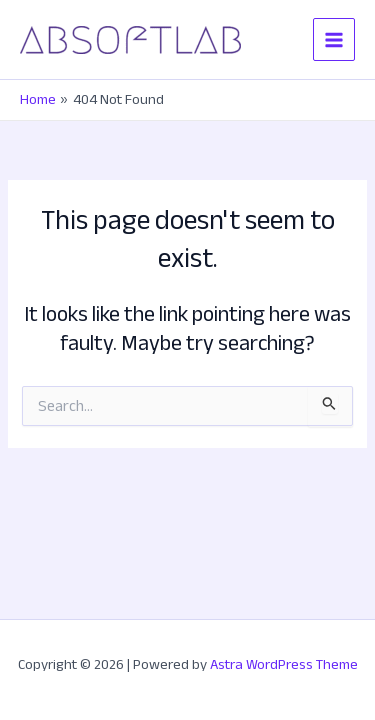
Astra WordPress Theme (284, 664)
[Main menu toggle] (334, 39)
